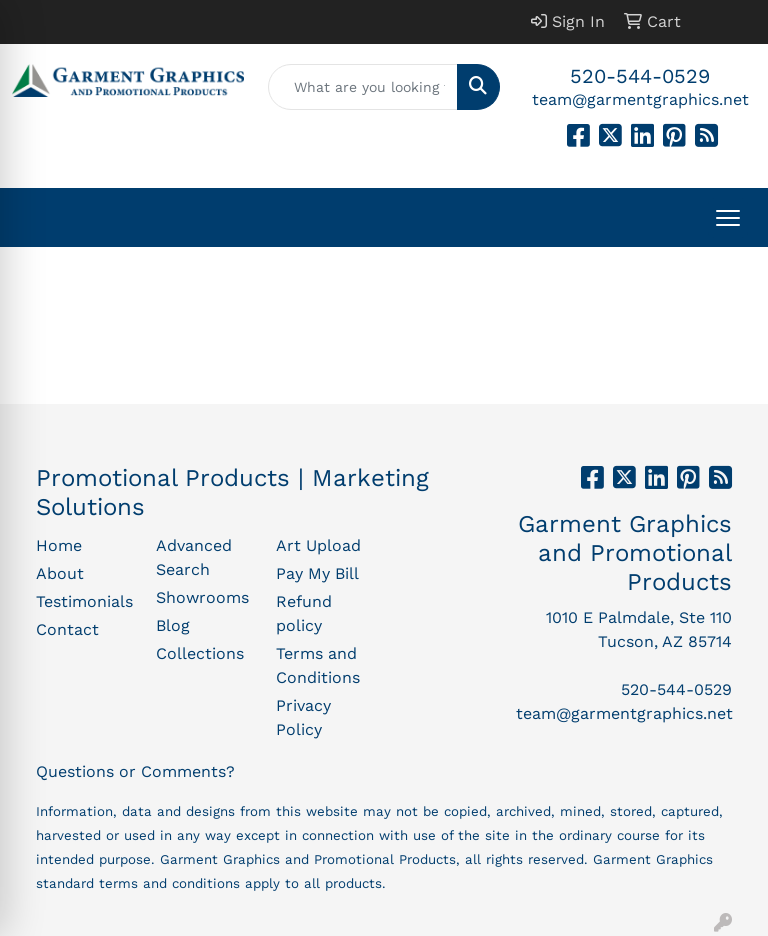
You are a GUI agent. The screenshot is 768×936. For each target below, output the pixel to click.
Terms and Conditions (318, 665)
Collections (200, 653)
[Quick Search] (363, 87)
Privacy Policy (303, 717)
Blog (173, 625)
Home (59, 545)
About (60, 573)
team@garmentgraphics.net (640, 99)
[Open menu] (728, 218)
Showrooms (202, 597)
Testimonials (84, 601)
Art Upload (318, 545)
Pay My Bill (317, 573)
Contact (67, 629)
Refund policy (304, 613)
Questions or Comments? (135, 771)
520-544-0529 (640, 76)
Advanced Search (194, 557)
